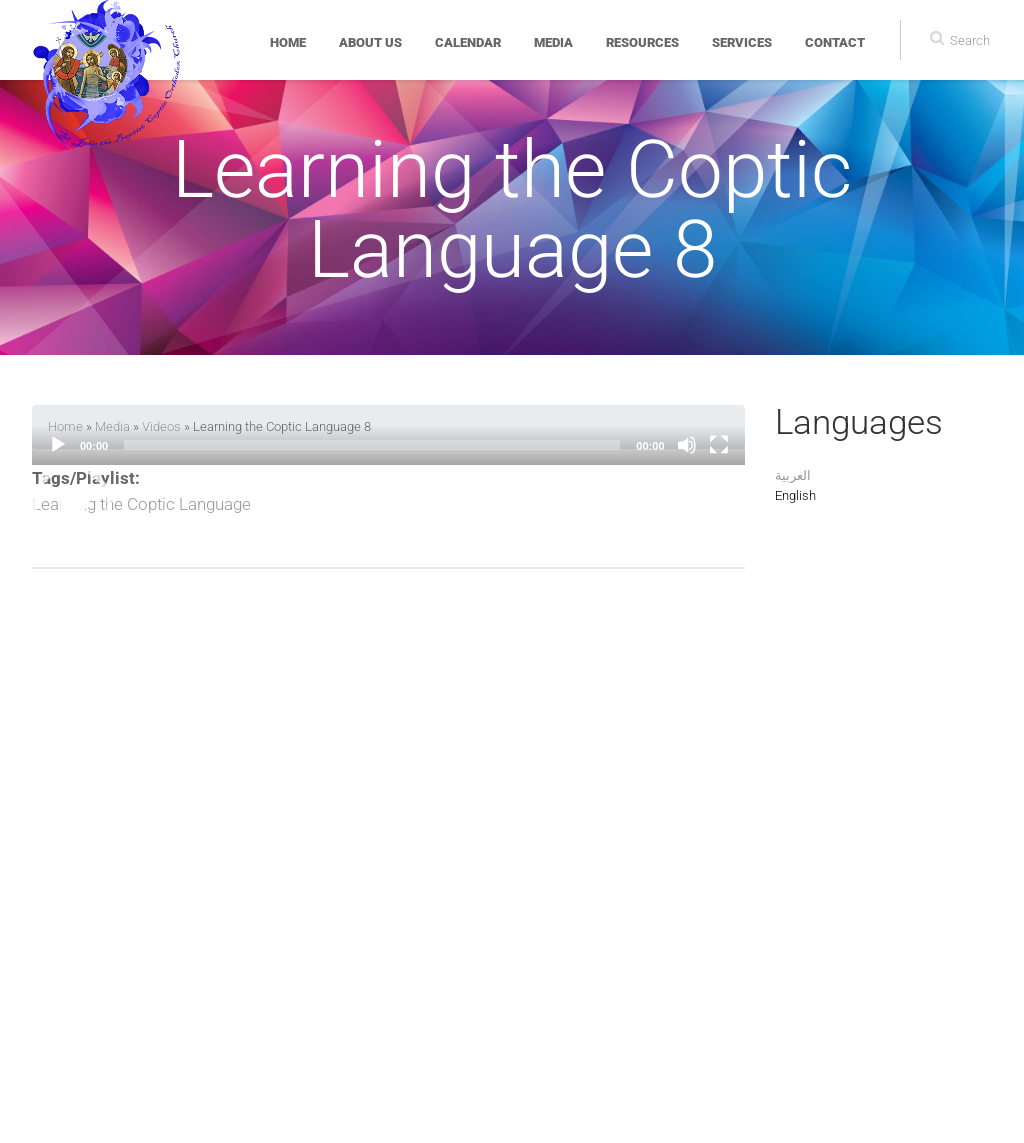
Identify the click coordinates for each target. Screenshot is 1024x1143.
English (795, 495)
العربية (793, 475)
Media (553, 42)
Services (742, 42)
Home (288, 42)
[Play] (58, 445)
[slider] (372, 445)
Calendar (468, 42)
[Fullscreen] (719, 445)
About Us (370, 42)
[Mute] (687, 445)
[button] (72, 505)
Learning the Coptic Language (141, 504)
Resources (642, 42)
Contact (835, 42)
